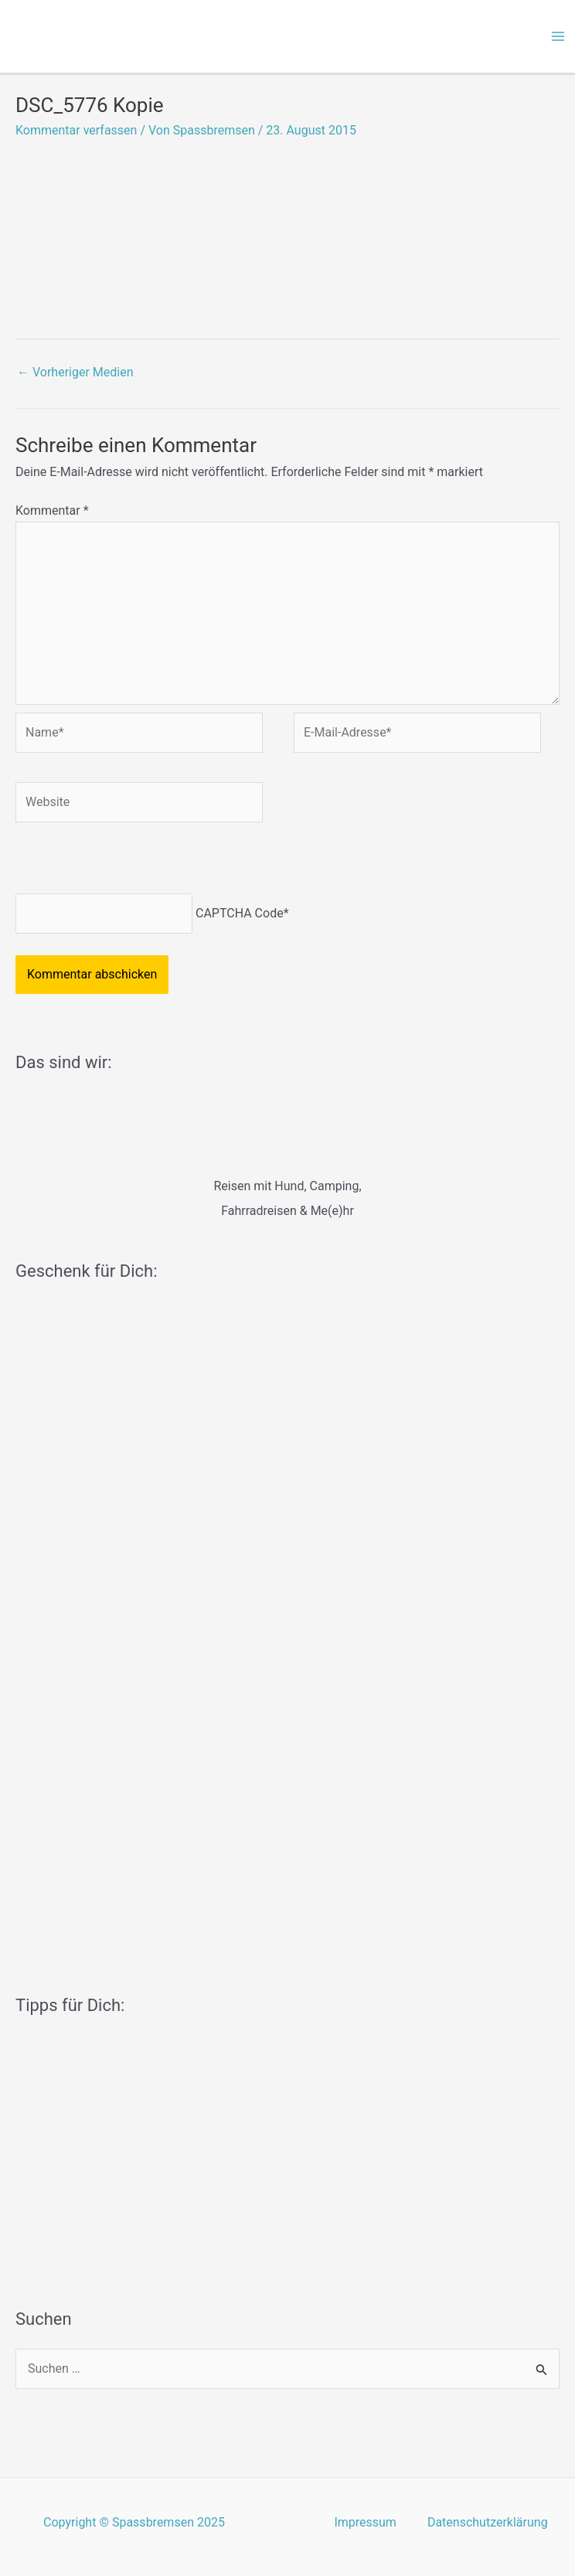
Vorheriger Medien (75, 372)
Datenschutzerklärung (487, 2522)
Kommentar (52, 510)
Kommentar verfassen (76, 130)
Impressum (365, 2522)
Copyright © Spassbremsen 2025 (134, 2522)
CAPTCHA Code (240, 913)
